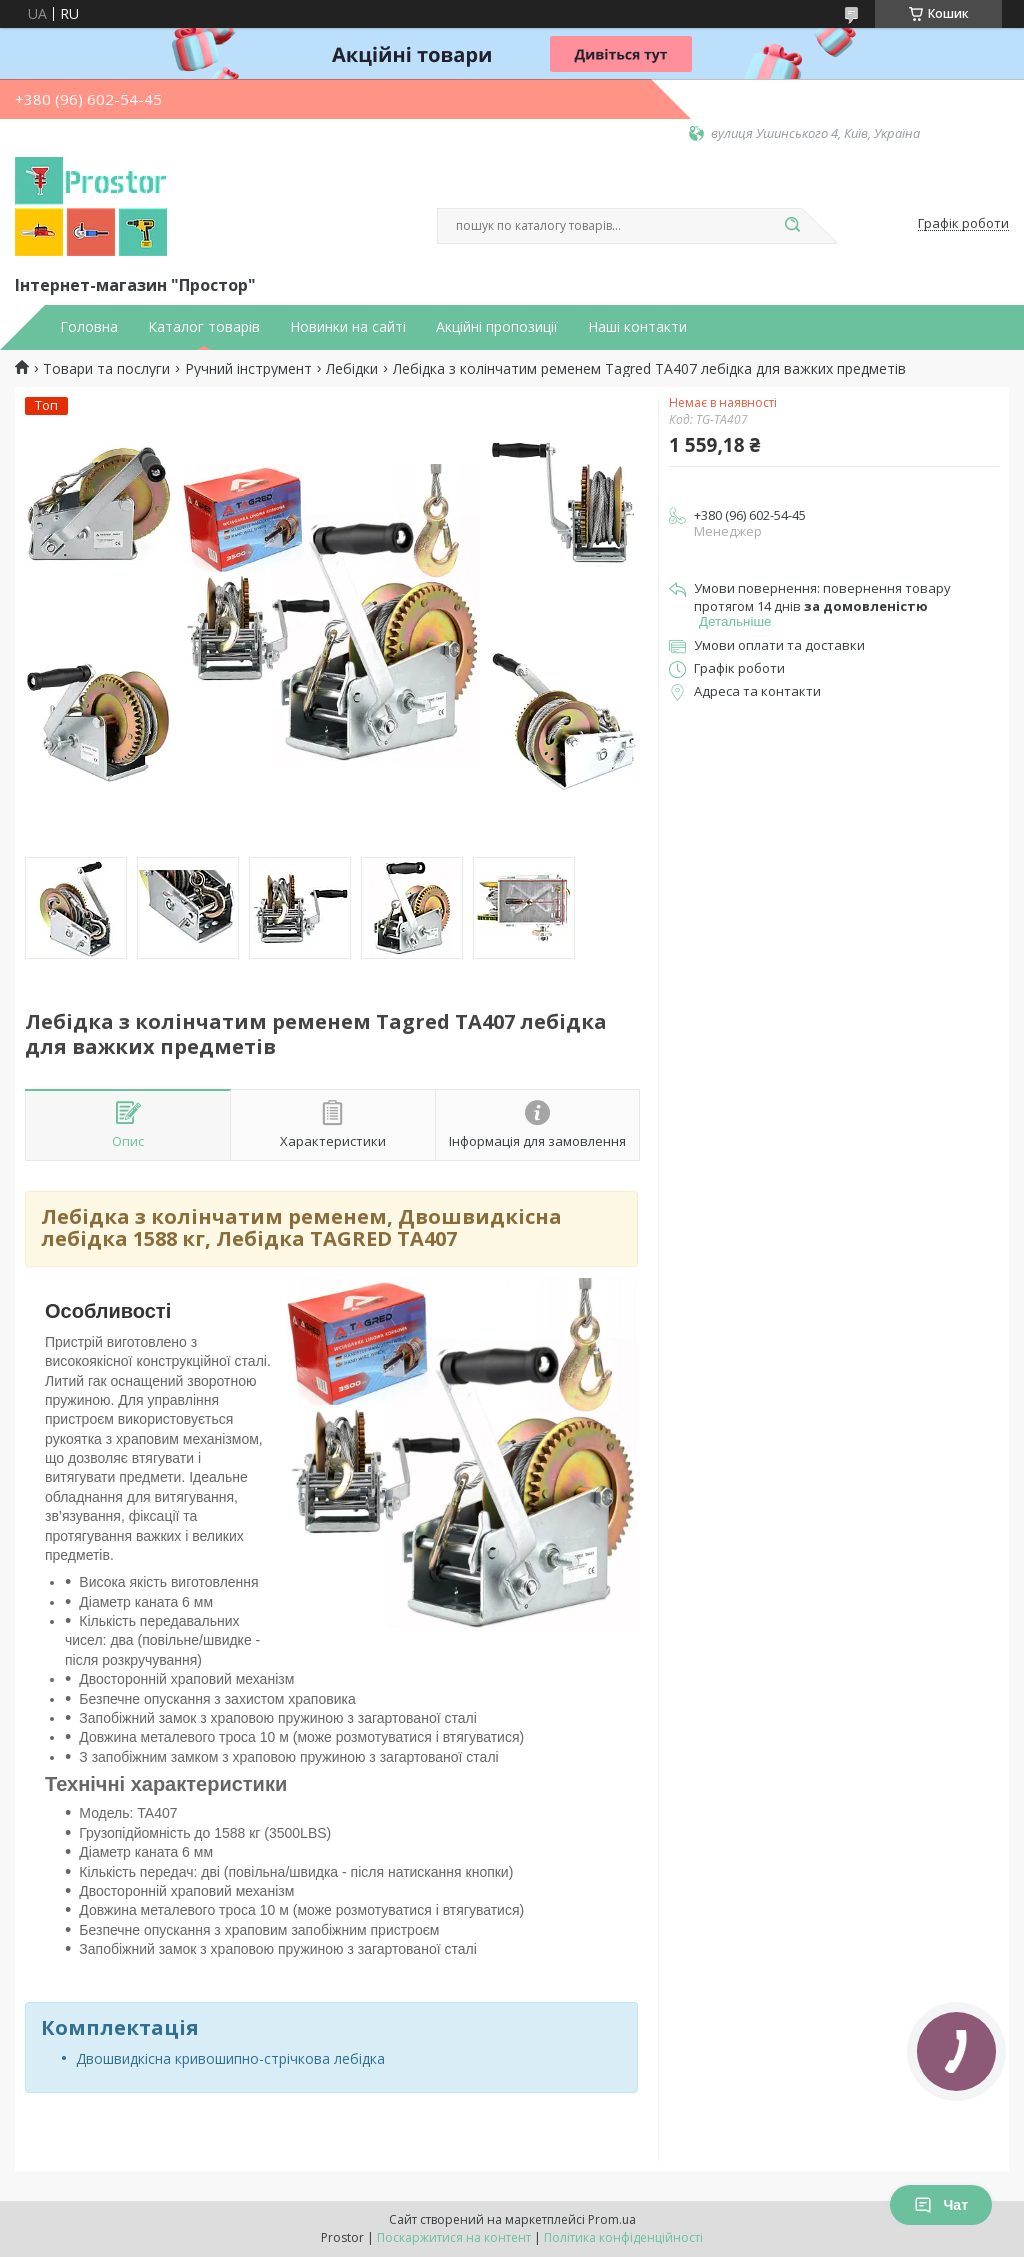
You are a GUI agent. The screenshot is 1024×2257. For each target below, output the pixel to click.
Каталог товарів (204, 327)
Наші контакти (637, 327)
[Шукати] (792, 226)
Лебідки (352, 369)
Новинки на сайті (348, 327)
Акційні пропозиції (497, 327)
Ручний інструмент (248, 369)
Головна (89, 327)
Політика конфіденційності (623, 2237)
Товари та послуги (106, 369)
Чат (941, 2205)
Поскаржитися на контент (454, 2237)
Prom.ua (612, 2219)
